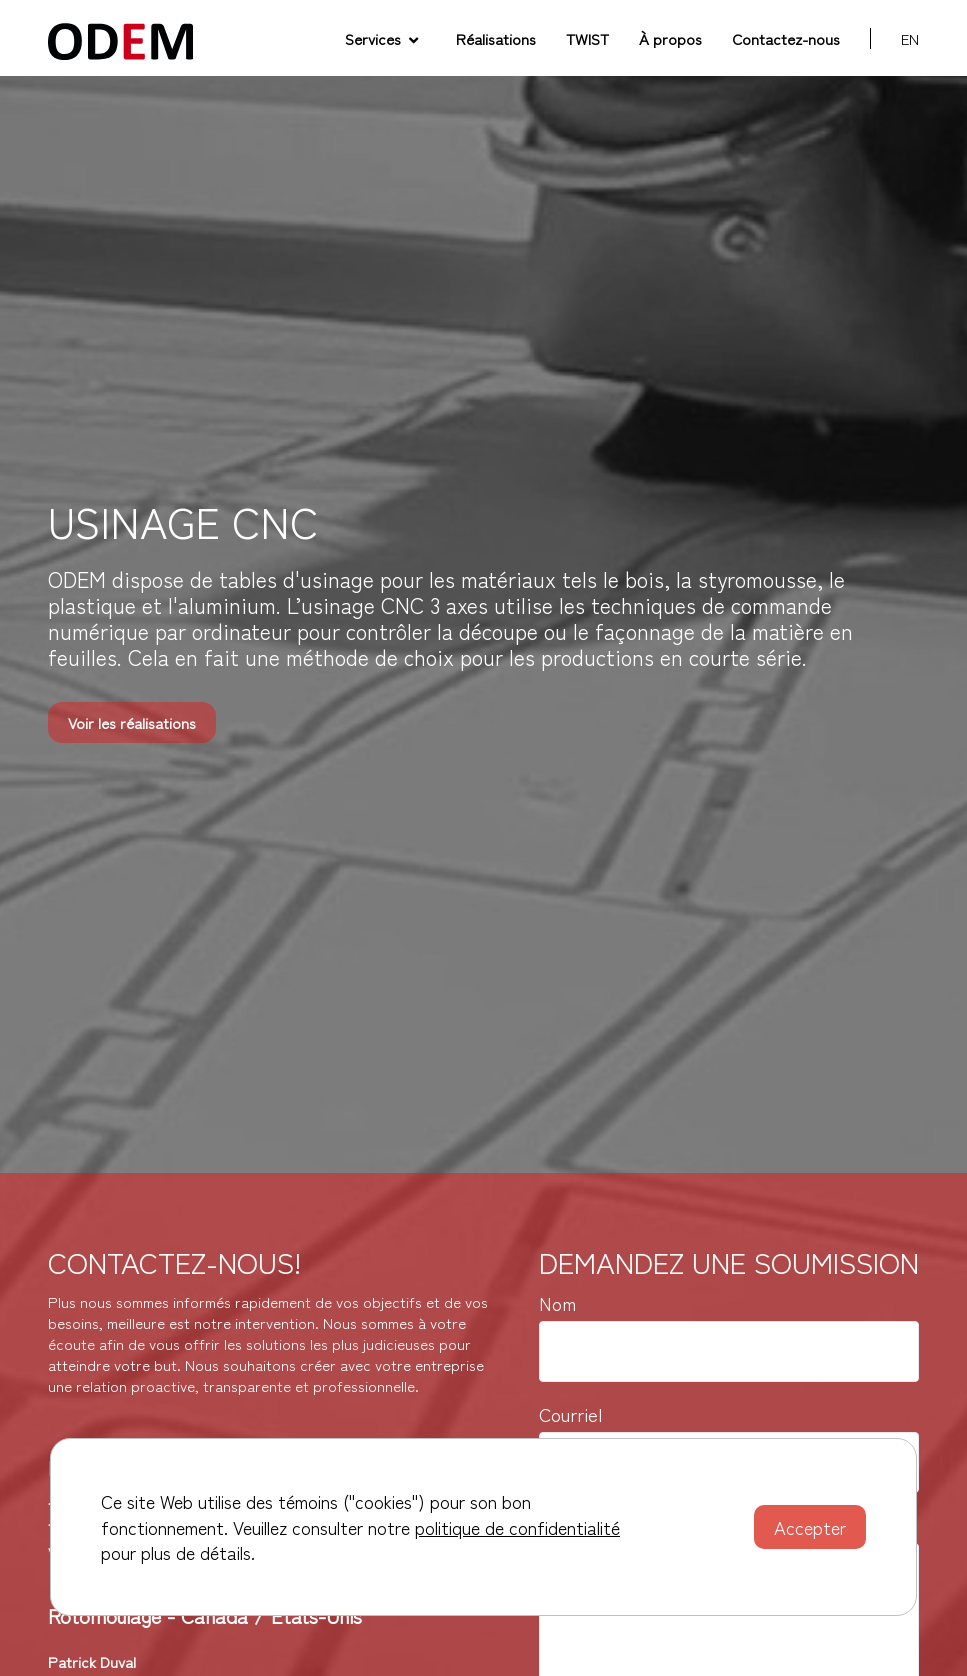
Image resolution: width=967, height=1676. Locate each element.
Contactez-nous (786, 38)
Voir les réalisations (132, 722)
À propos (670, 38)
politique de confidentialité (517, 1527)
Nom (557, 1303)
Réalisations (496, 38)
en (910, 38)
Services (381, 38)
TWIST (587, 38)
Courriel (570, 1414)
